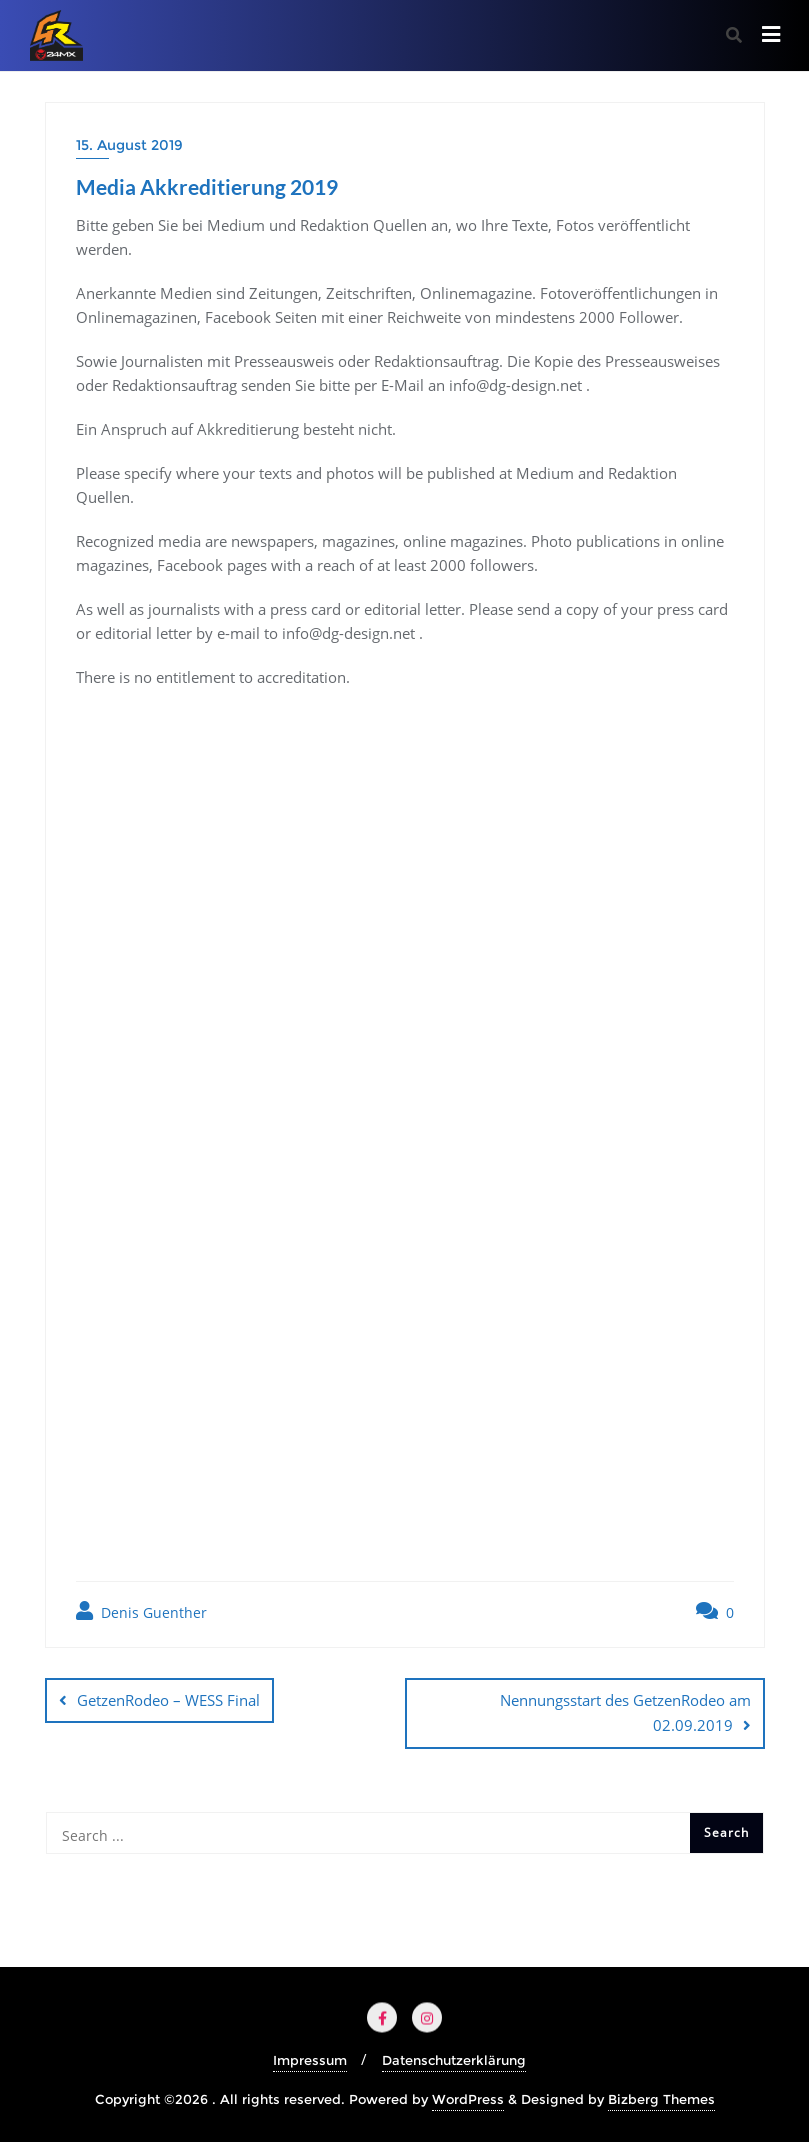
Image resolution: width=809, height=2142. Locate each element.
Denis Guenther (141, 1611)
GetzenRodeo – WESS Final (168, 1700)
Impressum (310, 2060)
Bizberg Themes (661, 2099)
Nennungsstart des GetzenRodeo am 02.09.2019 (625, 1712)
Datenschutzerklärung (454, 2060)
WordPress (468, 2099)
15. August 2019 (129, 145)
